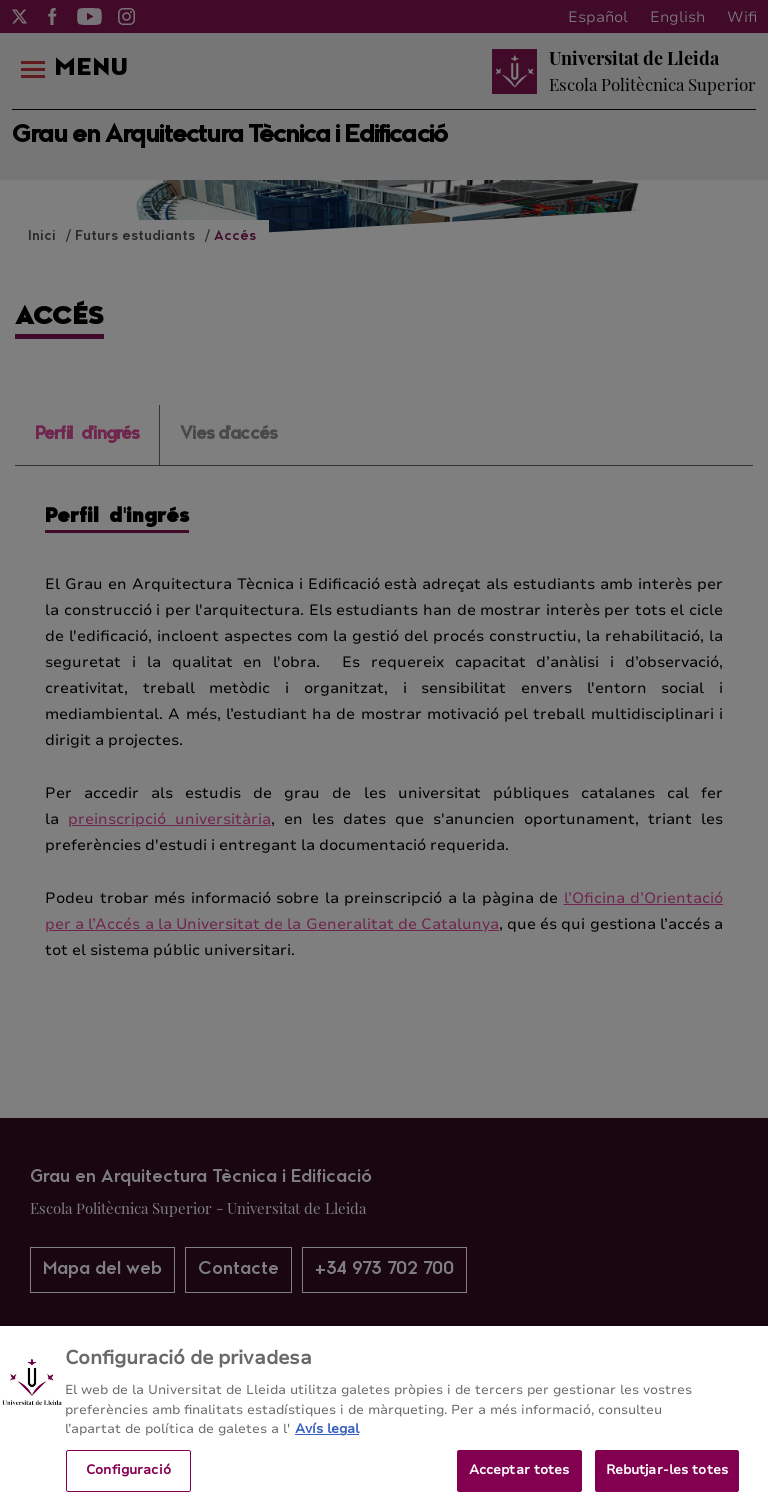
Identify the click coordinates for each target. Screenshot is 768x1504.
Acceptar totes (519, 1479)
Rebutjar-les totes (667, 1479)
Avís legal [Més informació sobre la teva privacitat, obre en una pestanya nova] (327, 1438)
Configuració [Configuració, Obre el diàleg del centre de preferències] (128, 1479)
